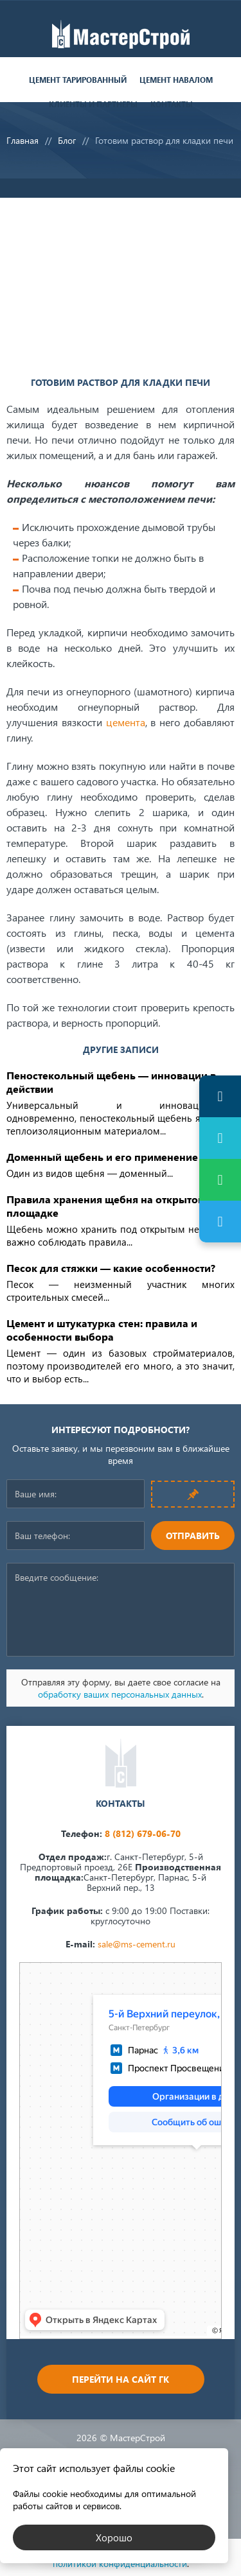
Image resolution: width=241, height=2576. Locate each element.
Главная (22, 140)
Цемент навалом (176, 80)
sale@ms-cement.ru (136, 1944)
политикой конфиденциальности (120, 2563)
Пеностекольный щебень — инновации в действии (111, 1081)
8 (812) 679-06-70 (143, 1833)
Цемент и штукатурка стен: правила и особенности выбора (101, 1329)
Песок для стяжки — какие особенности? (110, 1268)
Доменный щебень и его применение (102, 1156)
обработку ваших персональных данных (120, 1694)
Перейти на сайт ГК (120, 2379)
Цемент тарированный (78, 80)
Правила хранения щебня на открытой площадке (105, 1205)
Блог (67, 140)
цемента (125, 722)
